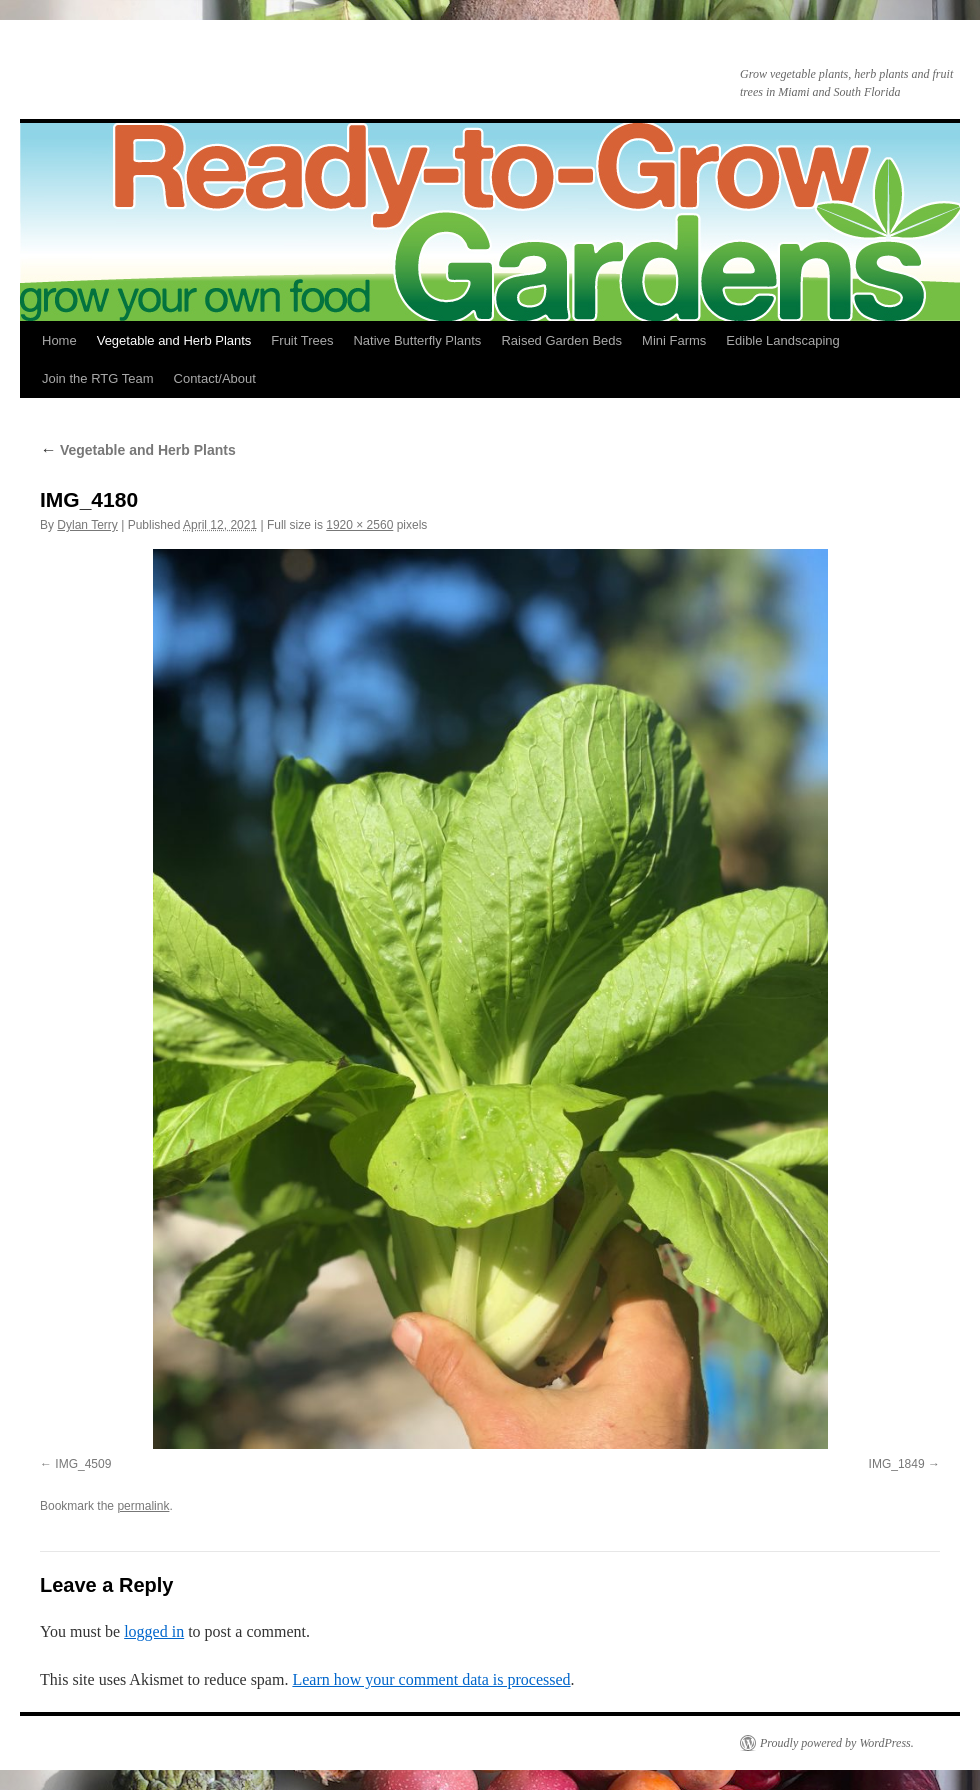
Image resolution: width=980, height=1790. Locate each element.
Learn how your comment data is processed (431, 1679)
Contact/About (215, 378)
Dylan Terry (87, 525)
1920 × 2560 (359, 525)
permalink (143, 1506)
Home (59, 340)
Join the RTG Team (98, 378)
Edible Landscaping (782, 340)
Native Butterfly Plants (417, 340)
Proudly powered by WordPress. (837, 1743)
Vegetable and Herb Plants (174, 340)
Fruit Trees (302, 340)
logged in (154, 1631)
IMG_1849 (897, 1464)
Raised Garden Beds (561, 340)
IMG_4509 (83, 1464)
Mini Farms (674, 340)
